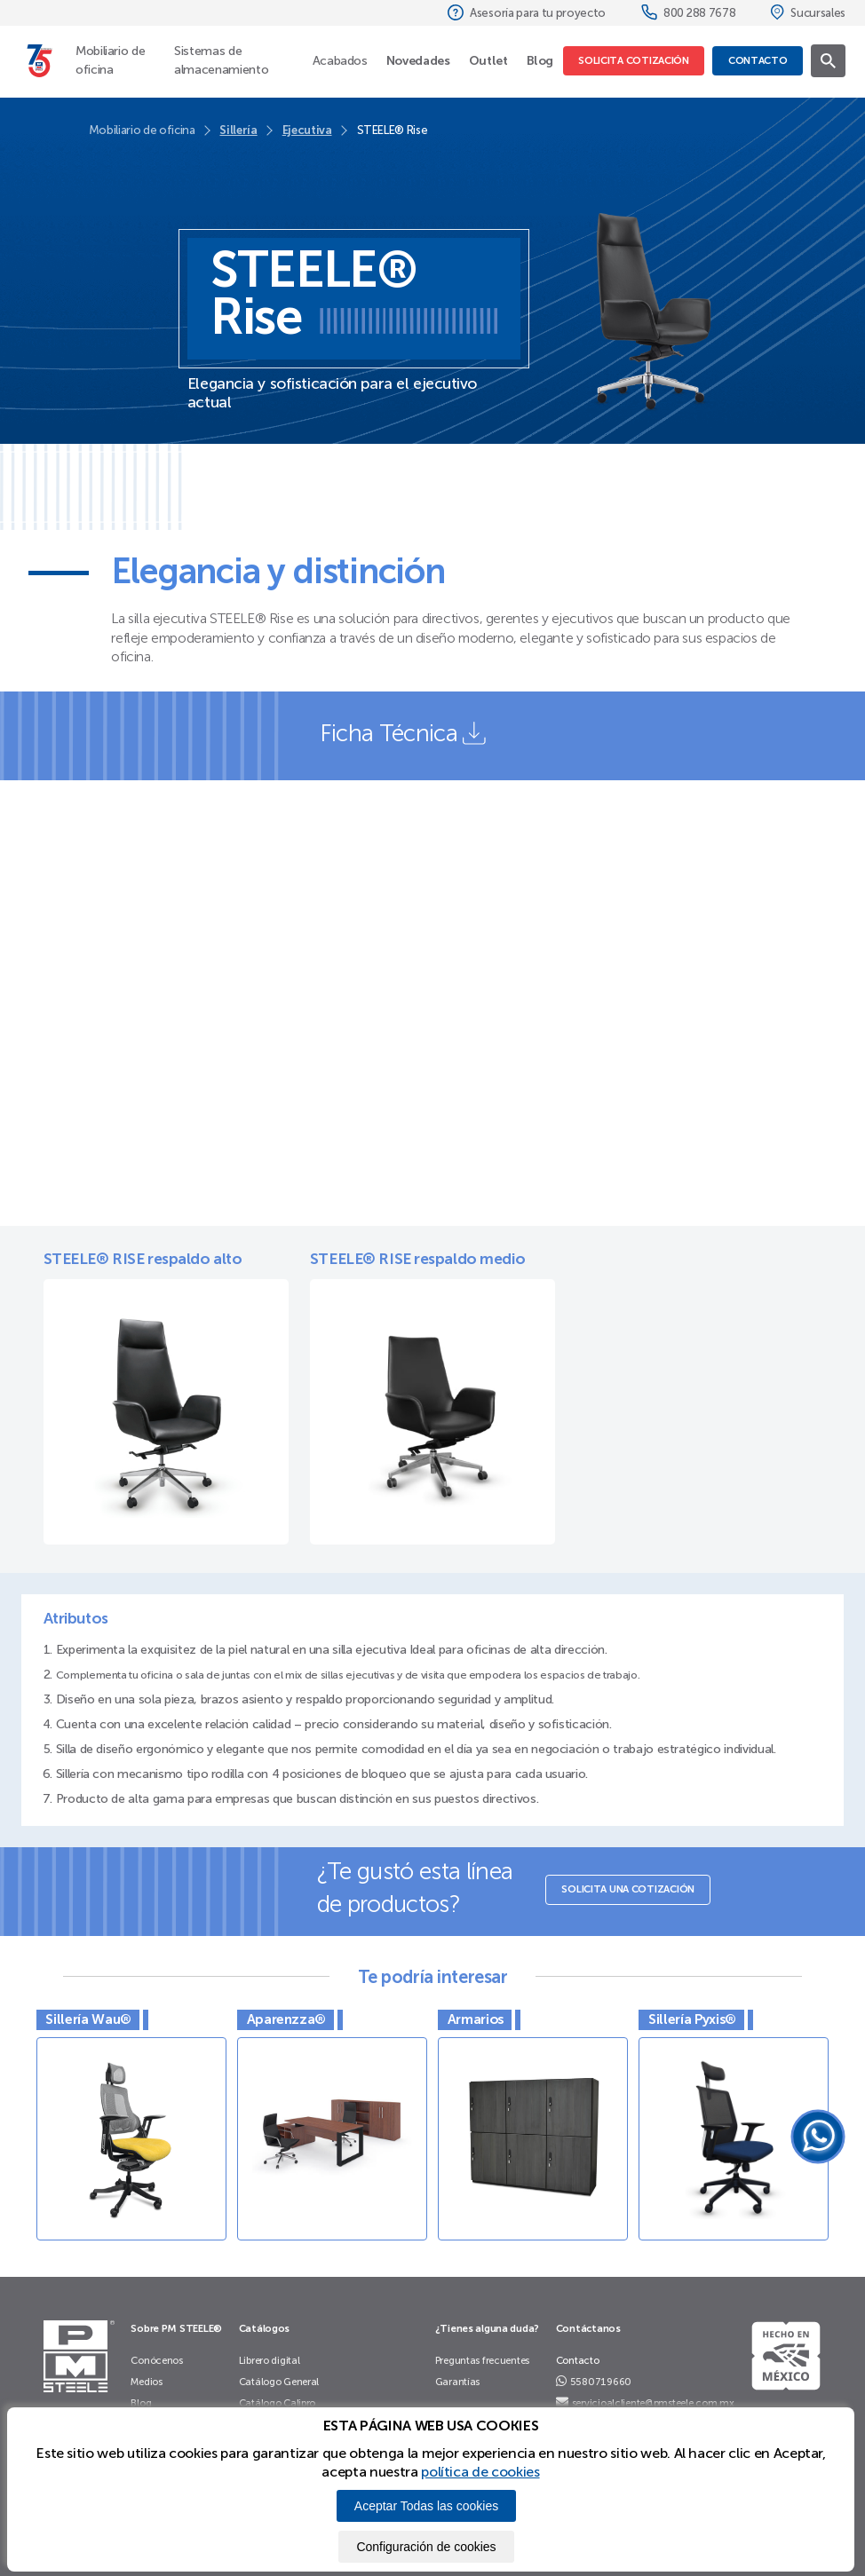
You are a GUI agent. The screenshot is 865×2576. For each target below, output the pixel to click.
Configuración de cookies (426, 2547)
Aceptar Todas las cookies (426, 2506)
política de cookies (480, 2471)
